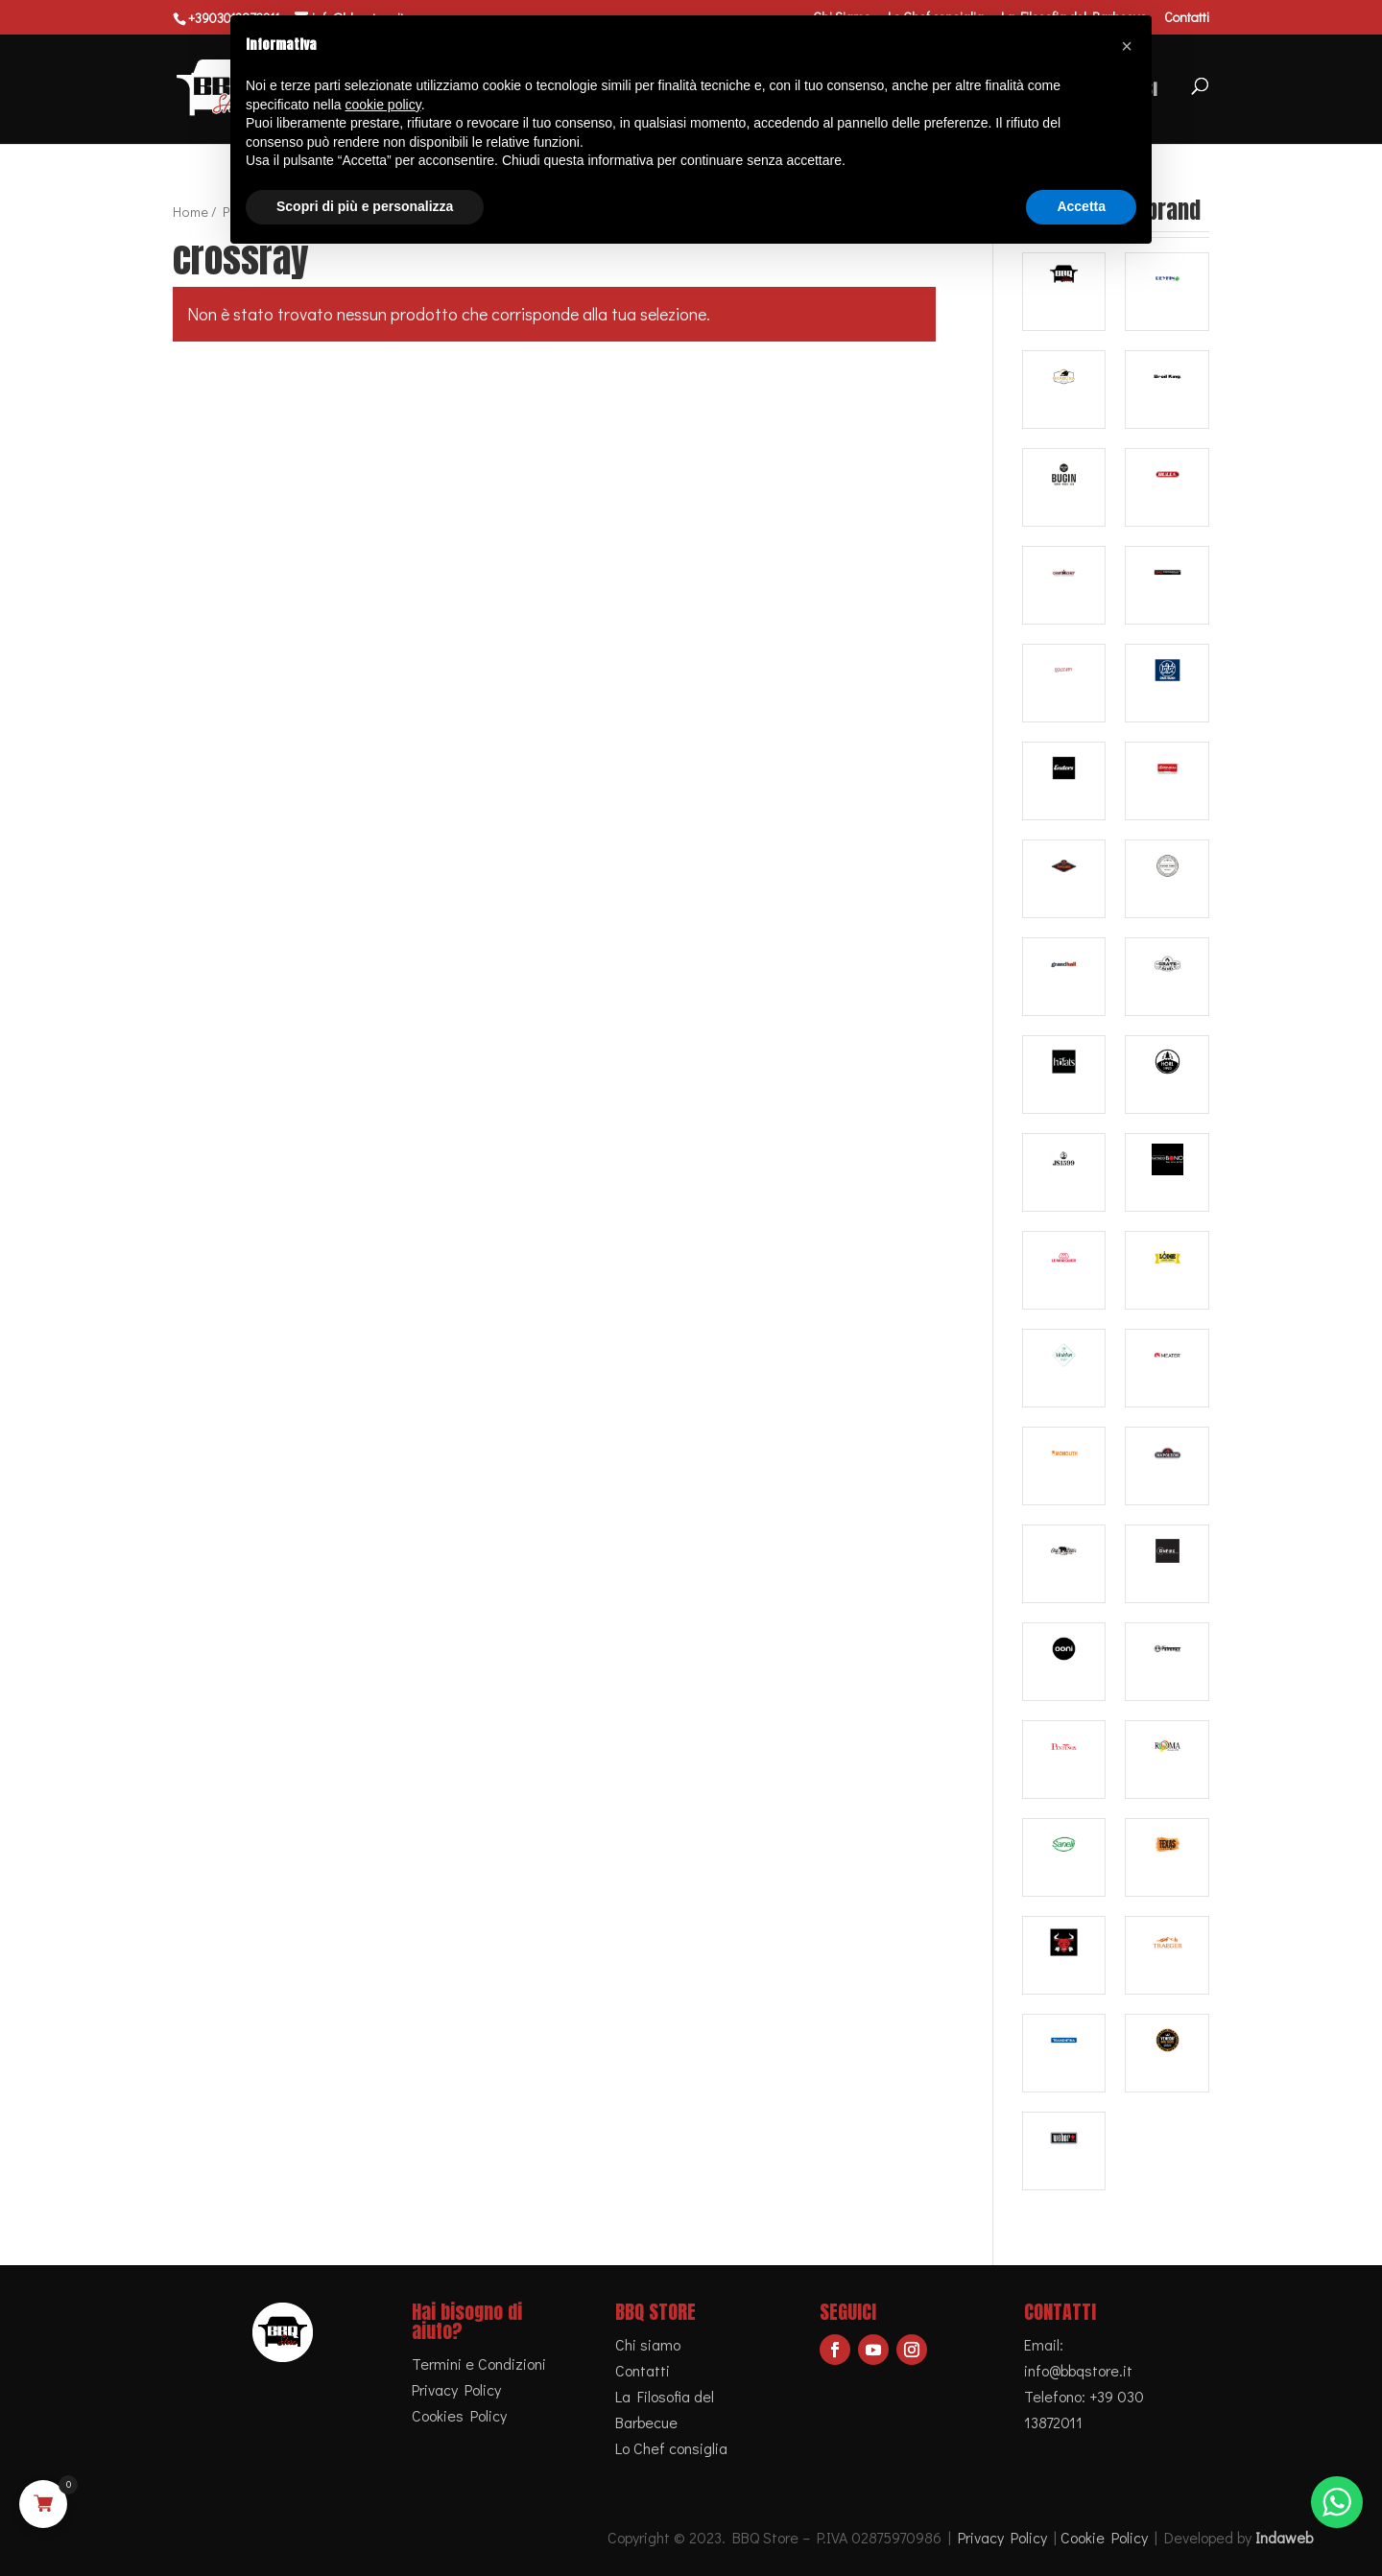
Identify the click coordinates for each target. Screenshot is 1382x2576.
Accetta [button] (1081, 206)
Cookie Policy (1104, 2537)
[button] (1126, 46)
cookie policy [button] (383, 104)
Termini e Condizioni (479, 2363)
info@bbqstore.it (1078, 2370)
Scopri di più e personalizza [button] (364, 206)
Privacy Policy (456, 2389)
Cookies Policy (459, 2415)
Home (190, 211)
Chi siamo (647, 2344)
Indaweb (1284, 2537)
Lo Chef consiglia (671, 2448)
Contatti (1186, 18)
